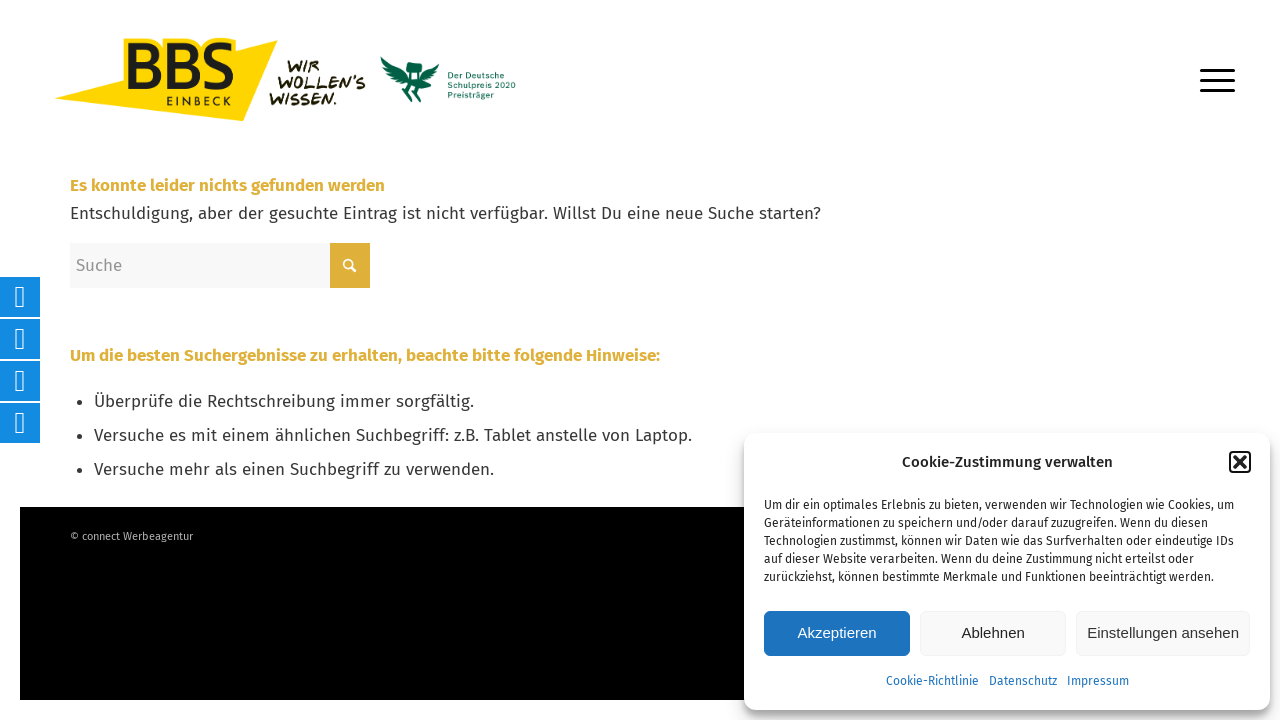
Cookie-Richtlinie (932, 681)
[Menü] (1211, 80)
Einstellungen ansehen (1163, 632)
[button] (1240, 462)
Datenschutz (1023, 681)
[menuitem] (1211, 80)
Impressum (1098, 681)
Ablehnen (992, 632)
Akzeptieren (836, 632)
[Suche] (220, 265)
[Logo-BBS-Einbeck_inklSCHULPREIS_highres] (310, 79)
